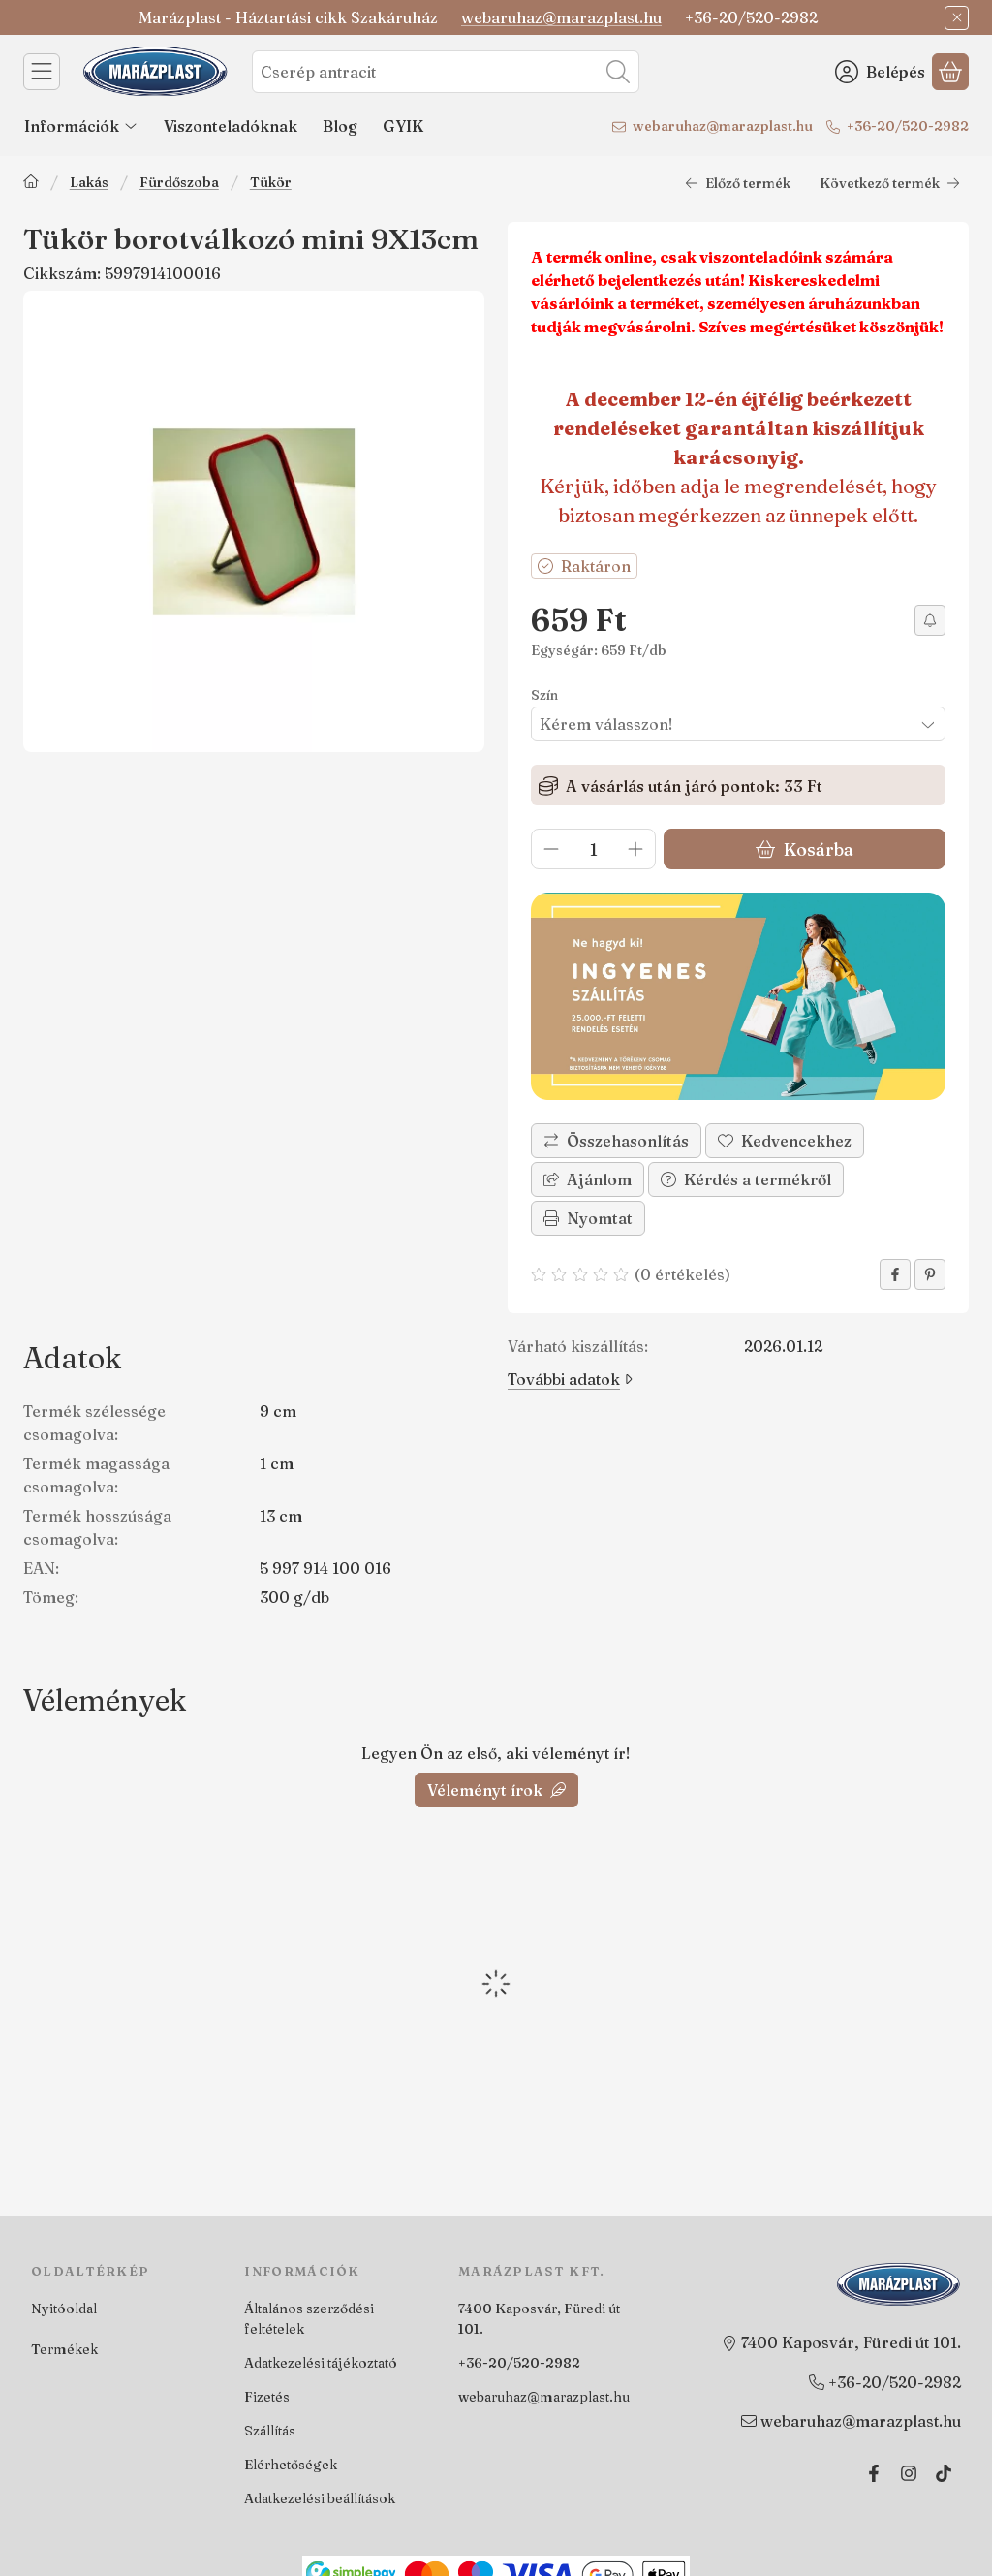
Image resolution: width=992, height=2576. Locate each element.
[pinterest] (930, 1274)
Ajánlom (587, 1179)
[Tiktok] (943, 2473)
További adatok (570, 1379)
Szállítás (269, 2430)
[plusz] (635, 849)
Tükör (271, 182)
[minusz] (551, 849)
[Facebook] (873, 2473)
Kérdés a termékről (746, 1179)
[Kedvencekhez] (784, 1140)
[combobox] (445, 71)
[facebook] (895, 1274)
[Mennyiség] (593, 849)
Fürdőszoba (179, 182)
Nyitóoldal (64, 2308)
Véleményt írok (496, 1790)
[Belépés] (880, 71)
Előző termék (737, 183)
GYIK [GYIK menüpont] (403, 126)
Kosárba (804, 849)
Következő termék (890, 183)
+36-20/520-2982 (908, 126)
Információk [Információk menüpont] (81, 126)
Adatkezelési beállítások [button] (319, 2498)
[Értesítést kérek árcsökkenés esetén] (930, 620)
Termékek (64, 2349)
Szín (544, 695)
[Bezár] (957, 18)
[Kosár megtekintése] (950, 71)
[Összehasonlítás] (616, 1140)
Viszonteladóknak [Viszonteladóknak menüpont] (230, 126)
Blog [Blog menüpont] (340, 126)
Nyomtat (588, 1218)
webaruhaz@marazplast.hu (561, 17)
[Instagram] (908, 2473)
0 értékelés (684, 1274)
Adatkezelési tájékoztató (320, 2363)
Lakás (89, 182)
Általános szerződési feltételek (309, 2319)
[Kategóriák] (41, 71)
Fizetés (267, 2396)
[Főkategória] (31, 183)
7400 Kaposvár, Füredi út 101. (539, 2319)
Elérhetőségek (290, 2464)
